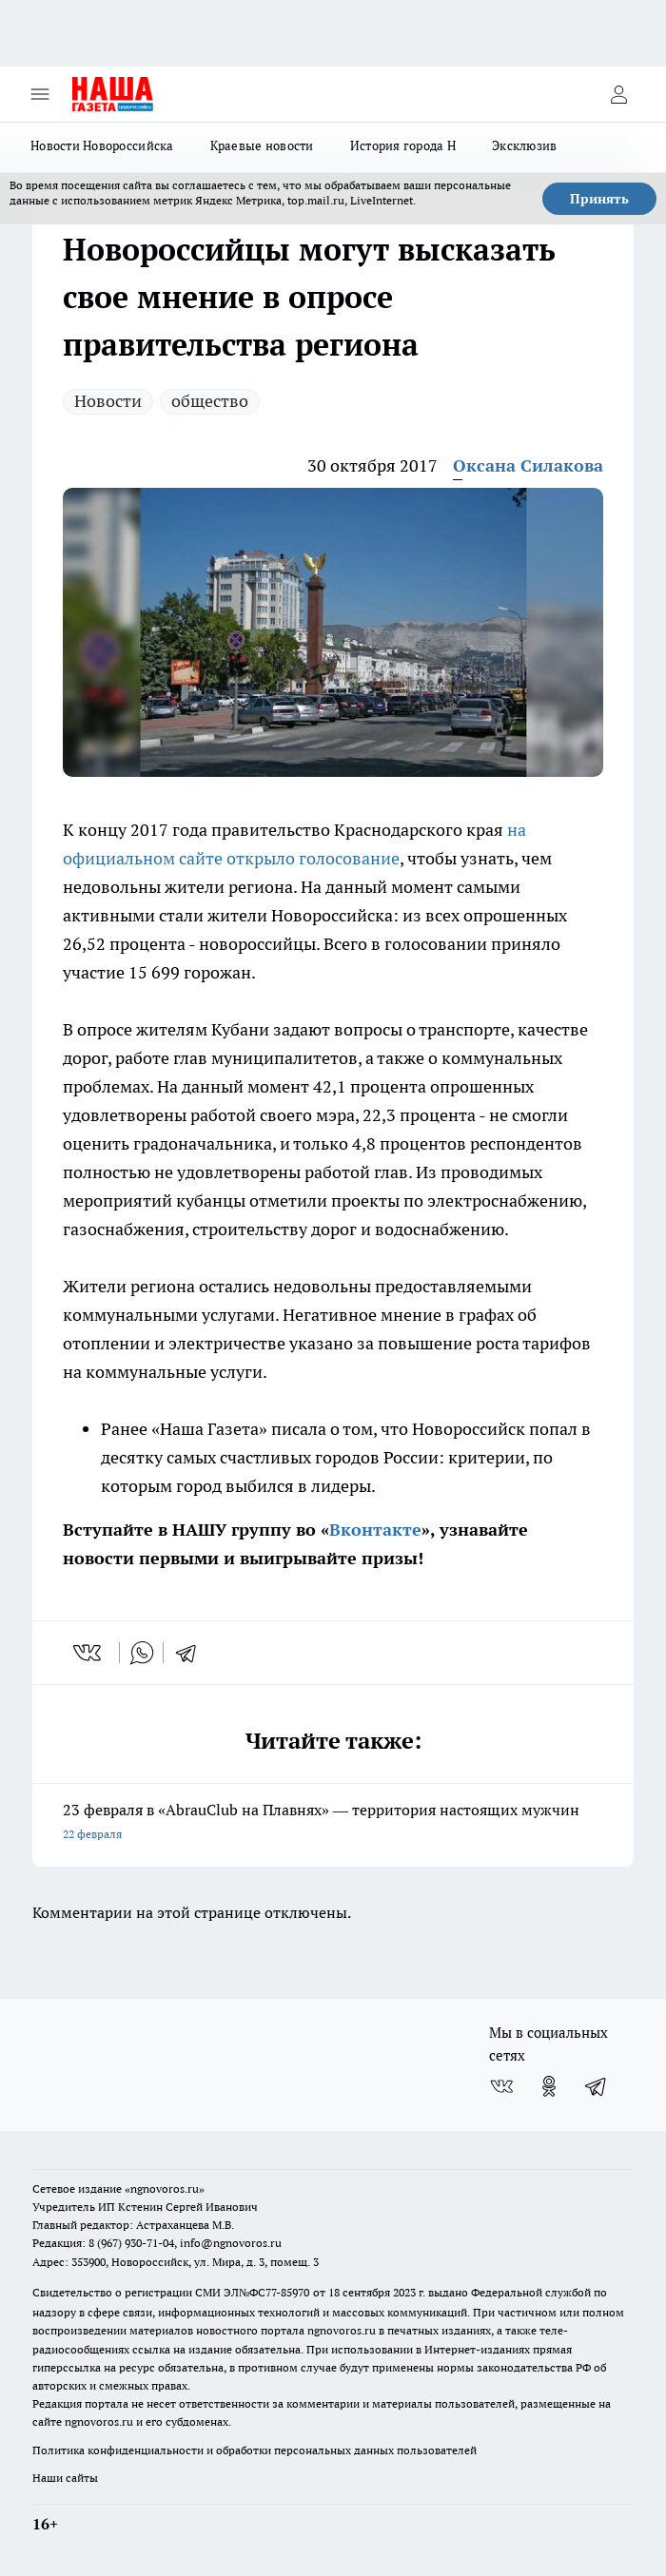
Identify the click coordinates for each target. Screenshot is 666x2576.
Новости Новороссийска (102, 145)
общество (209, 401)
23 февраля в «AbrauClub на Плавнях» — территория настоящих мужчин (333, 1823)
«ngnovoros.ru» (165, 2188)
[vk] (89, 1652)
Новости (108, 401)
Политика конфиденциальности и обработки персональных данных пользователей (254, 2450)
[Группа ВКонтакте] (501, 2086)
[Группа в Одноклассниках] (549, 2086)
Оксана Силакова (528, 465)
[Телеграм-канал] (596, 2086)
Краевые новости (262, 145)
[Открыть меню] (40, 94)
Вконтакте (375, 1529)
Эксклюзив (524, 145)
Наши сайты (65, 2477)
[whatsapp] (141, 1652)
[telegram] (192, 1652)
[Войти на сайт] (618, 94)
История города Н (403, 145)
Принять (599, 198)
